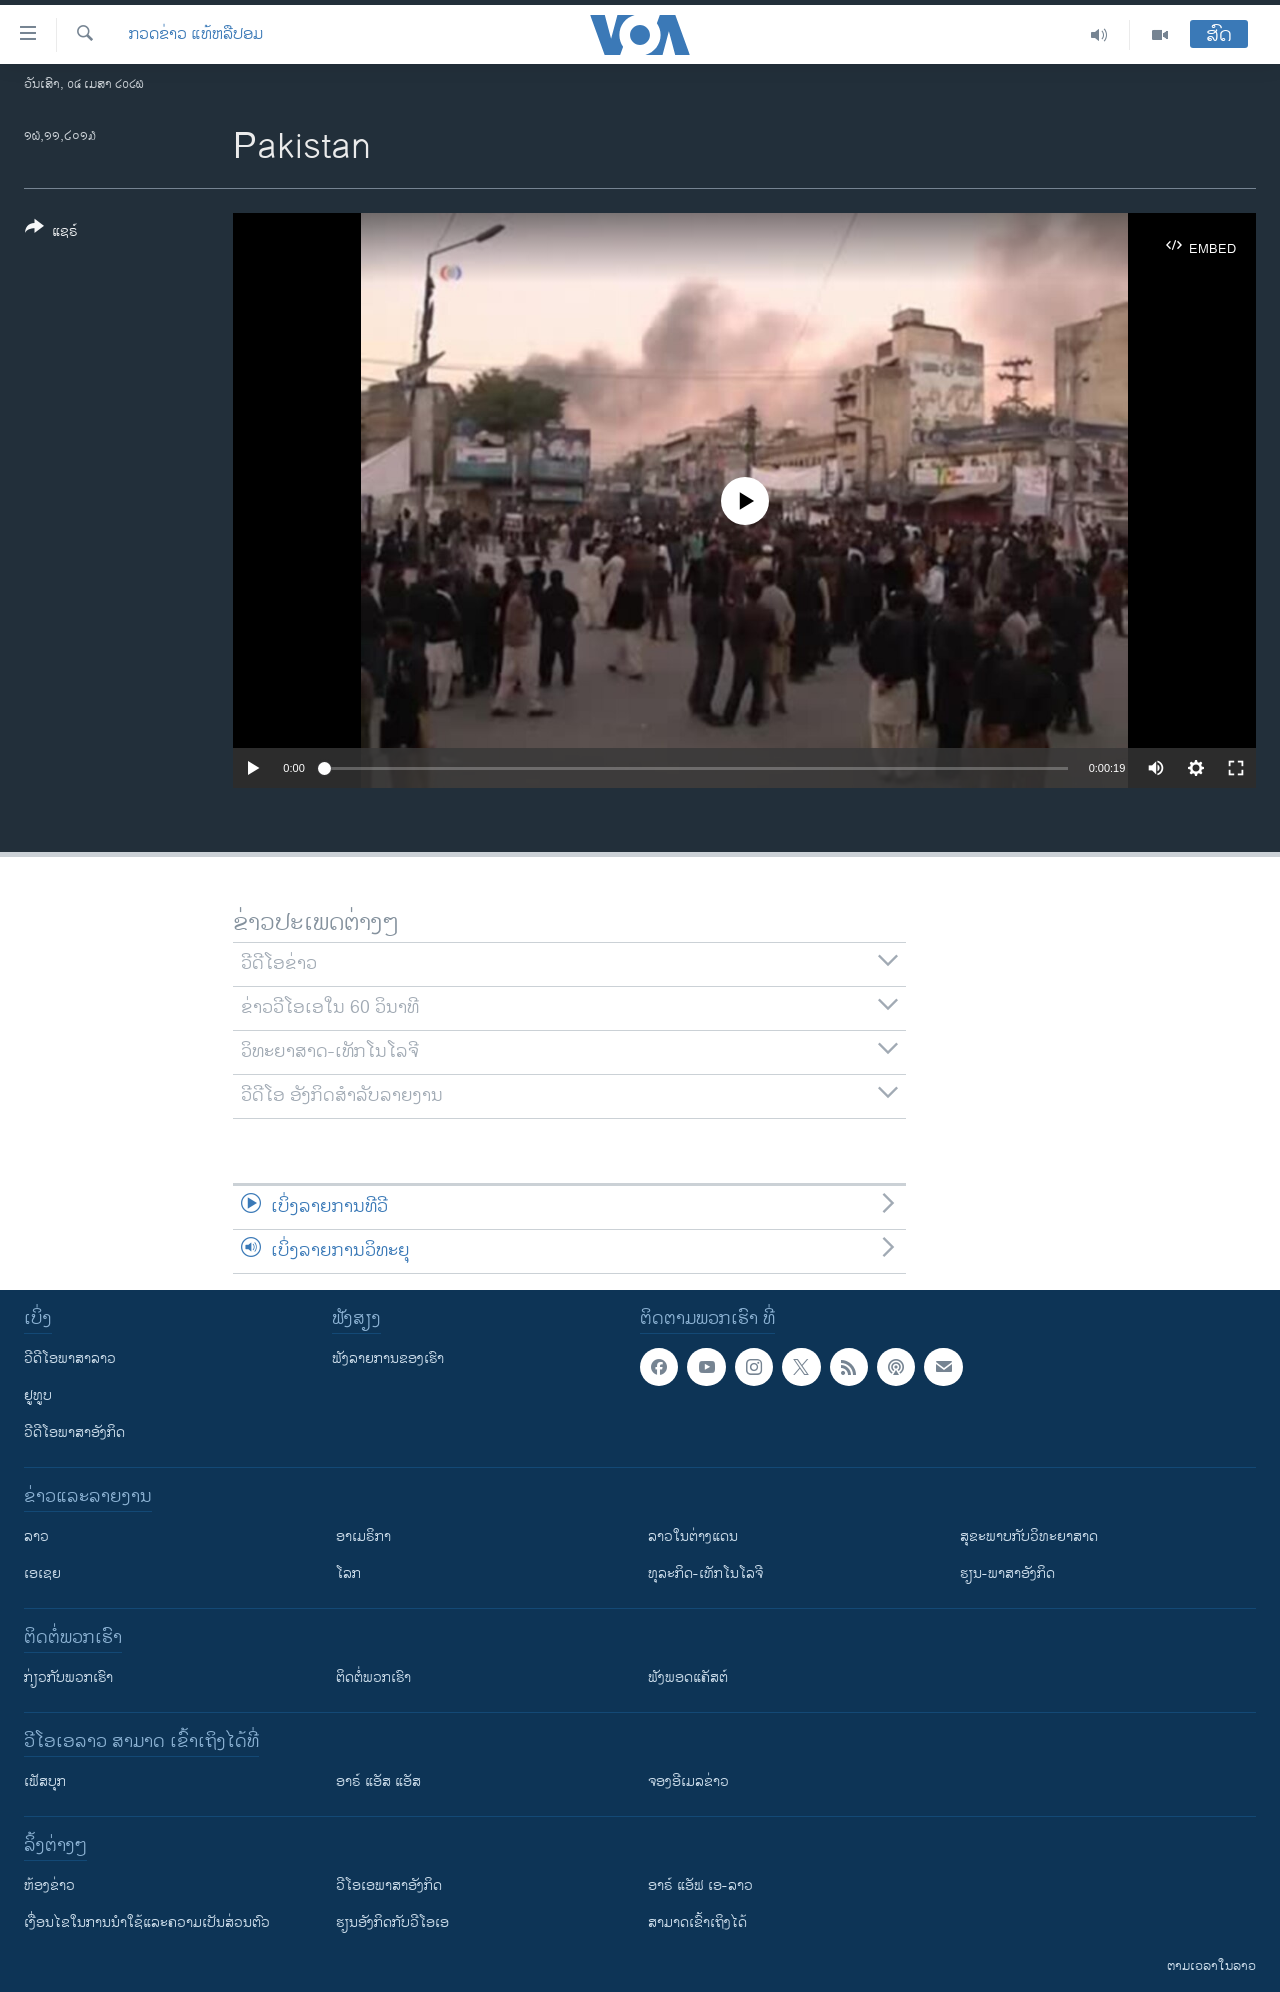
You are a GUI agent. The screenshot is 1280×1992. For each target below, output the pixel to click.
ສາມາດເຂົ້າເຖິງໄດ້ (697, 1922)
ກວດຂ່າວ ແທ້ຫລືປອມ (196, 35)
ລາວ (36, 1536)
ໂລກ (348, 1573)
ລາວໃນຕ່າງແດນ (693, 1536)
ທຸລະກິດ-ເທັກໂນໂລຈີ (705, 1573)
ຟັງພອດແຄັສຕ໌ (688, 1677)
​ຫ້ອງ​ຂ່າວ (49, 1885)
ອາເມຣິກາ (363, 1536)
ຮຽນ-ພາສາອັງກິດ (1007, 1573)
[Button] (51, 233)
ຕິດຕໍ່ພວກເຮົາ (373, 1677)
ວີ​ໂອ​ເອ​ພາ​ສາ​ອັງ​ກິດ (389, 1885)
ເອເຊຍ (42, 1573)
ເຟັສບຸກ (45, 1781)
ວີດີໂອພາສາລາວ (70, 1358)
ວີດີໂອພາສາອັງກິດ (74, 1432)
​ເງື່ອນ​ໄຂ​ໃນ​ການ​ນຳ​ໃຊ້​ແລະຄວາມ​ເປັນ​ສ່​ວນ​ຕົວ (147, 1922)
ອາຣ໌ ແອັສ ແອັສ (378, 1781)
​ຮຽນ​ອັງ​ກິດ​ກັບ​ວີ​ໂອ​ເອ (392, 1922)
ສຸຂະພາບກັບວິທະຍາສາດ (1029, 1536)
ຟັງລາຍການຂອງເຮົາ (388, 1358)
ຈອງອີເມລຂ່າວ (688, 1781)
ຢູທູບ (38, 1395)
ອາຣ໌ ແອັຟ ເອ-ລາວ (700, 1885)
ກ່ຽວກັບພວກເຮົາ (68, 1677)
